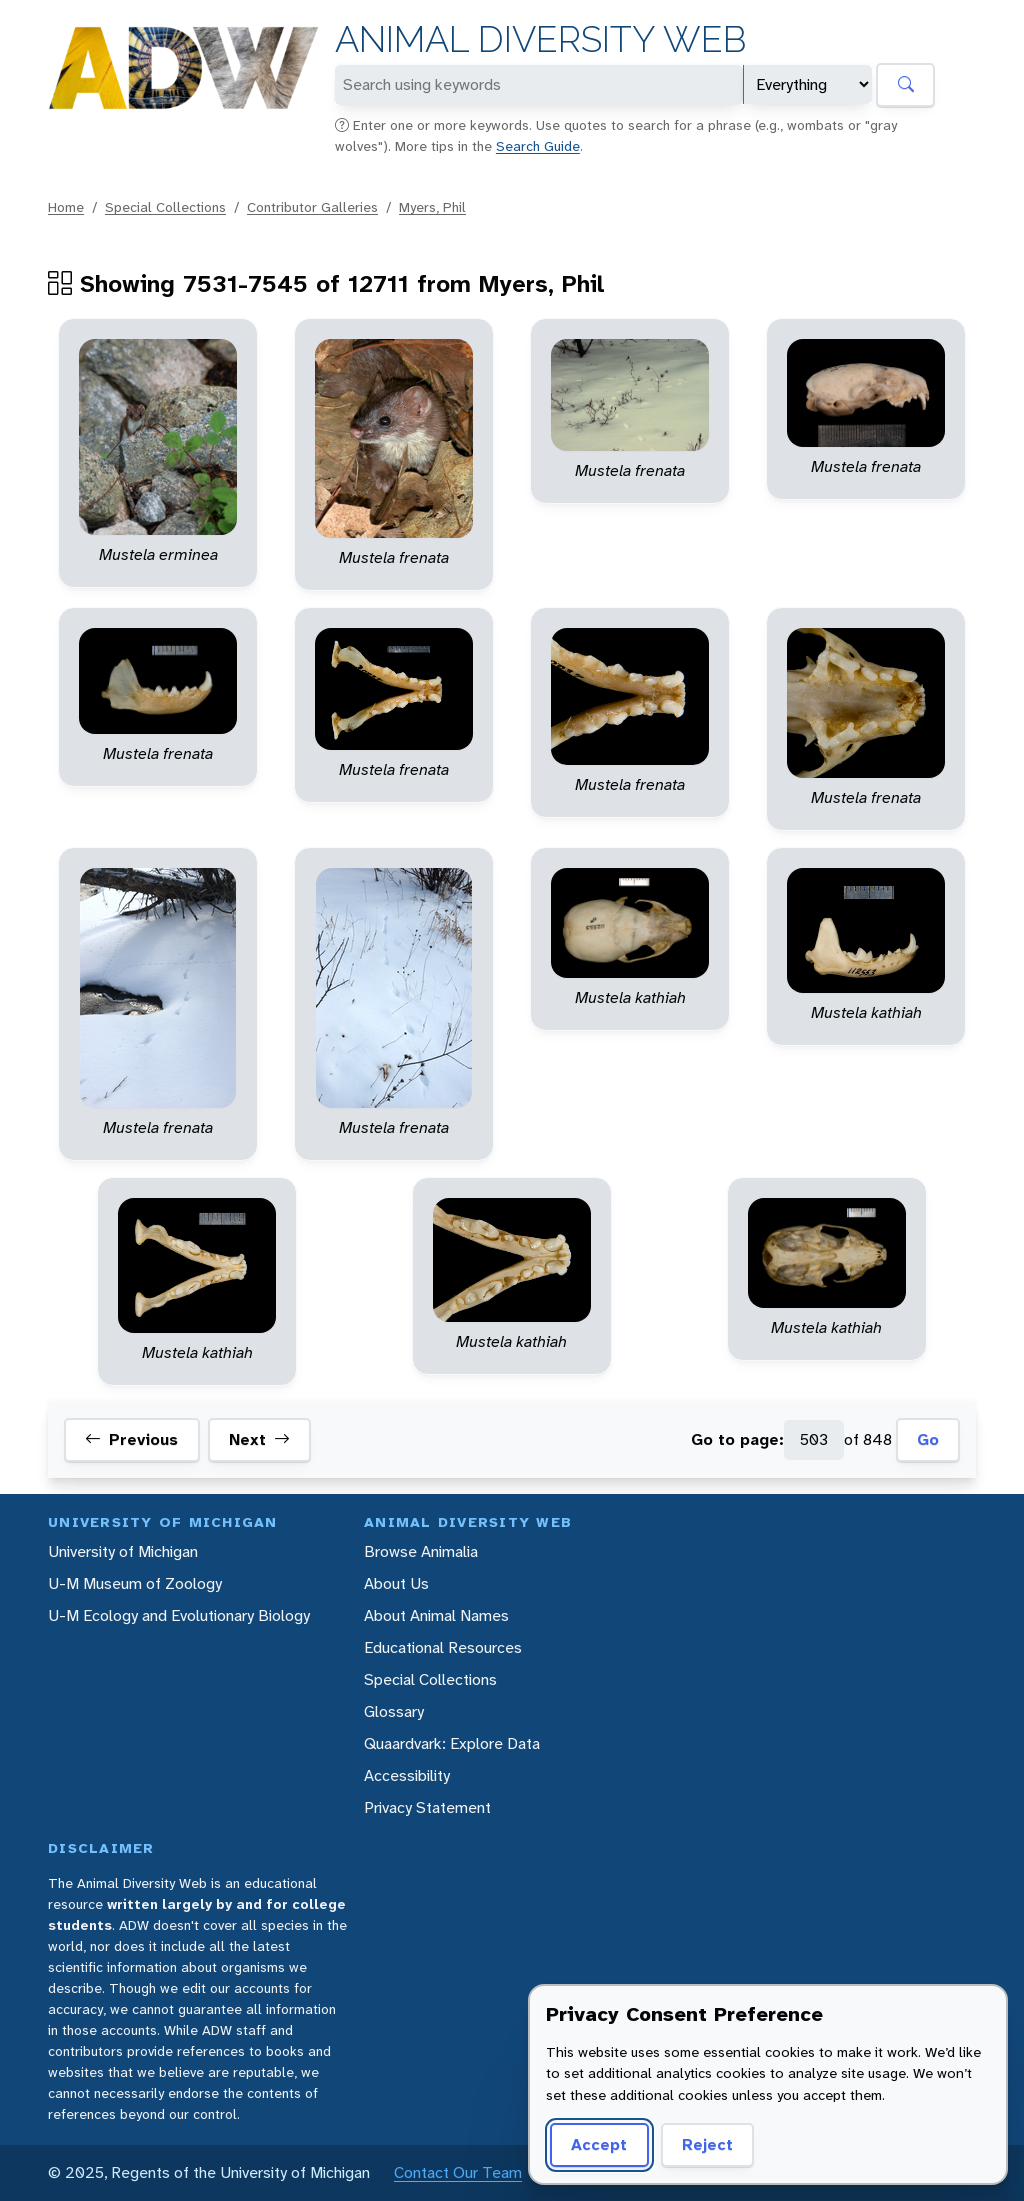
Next (259, 1440)
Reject (707, 2144)
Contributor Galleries (312, 207)
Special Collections (165, 207)
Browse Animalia (421, 1551)
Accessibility (407, 1775)
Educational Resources (443, 1647)
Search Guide (538, 146)
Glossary (394, 1711)
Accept (599, 2144)
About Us (396, 1583)
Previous (131, 1440)
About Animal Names (436, 1615)
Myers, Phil (432, 207)
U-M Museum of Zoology (135, 1583)
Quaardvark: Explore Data (452, 1743)
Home (66, 207)
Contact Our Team (458, 2172)
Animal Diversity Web (540, 39)
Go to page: (737, 1439)
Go (928, 1439)
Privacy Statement (427, 1807)
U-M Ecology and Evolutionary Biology (179, 1615)
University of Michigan (123, 1551)
